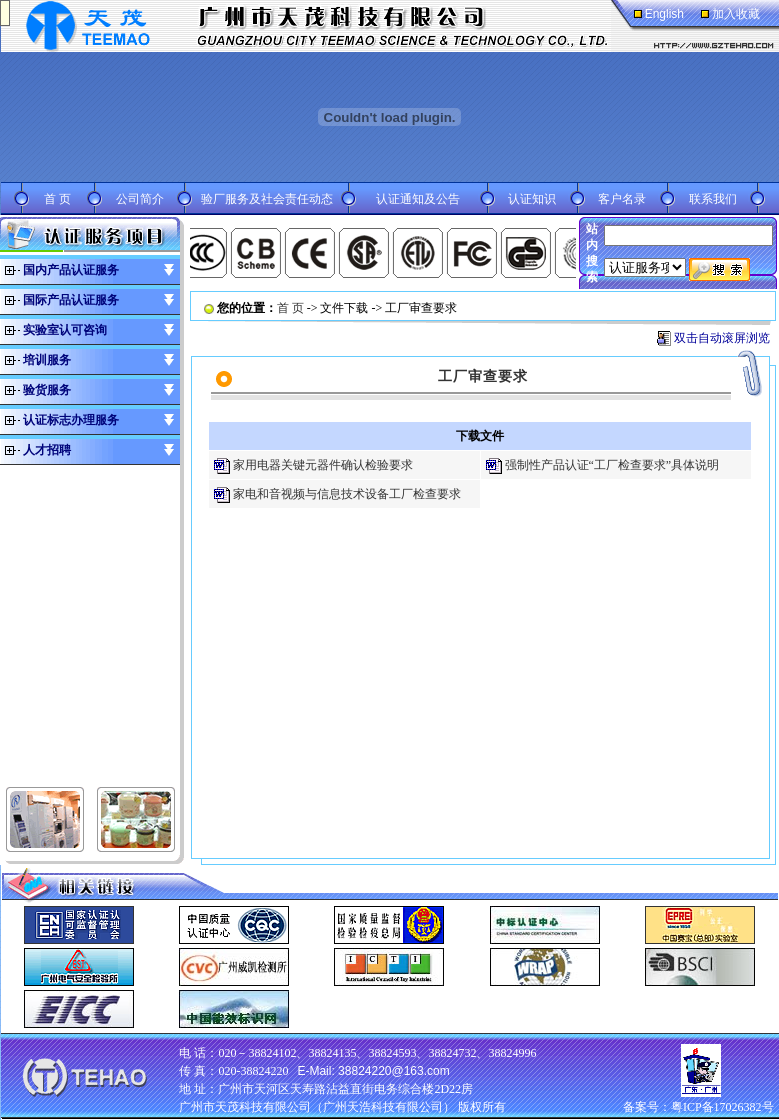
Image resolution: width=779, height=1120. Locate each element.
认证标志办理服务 (71, 420)
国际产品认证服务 (71, 300)
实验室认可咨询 (65, 330)
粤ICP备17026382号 (722, 1107)
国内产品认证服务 (71, 270)
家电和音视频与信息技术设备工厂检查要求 (347, 494)
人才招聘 (47, 450)
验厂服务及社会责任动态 (267, 199)
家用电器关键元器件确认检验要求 (323, 465)
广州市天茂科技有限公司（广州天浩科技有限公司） (317, 1107)
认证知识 (532, 199)
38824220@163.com (394, 1071)
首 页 (57, 199)
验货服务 (47, 390)
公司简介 (140, 199)
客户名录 (622, 199)
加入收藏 (736, 14)
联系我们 (713, 199)
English (664, 14)
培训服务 (47, 360)
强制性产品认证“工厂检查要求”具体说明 (612, 465)
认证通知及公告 (418, 199)
